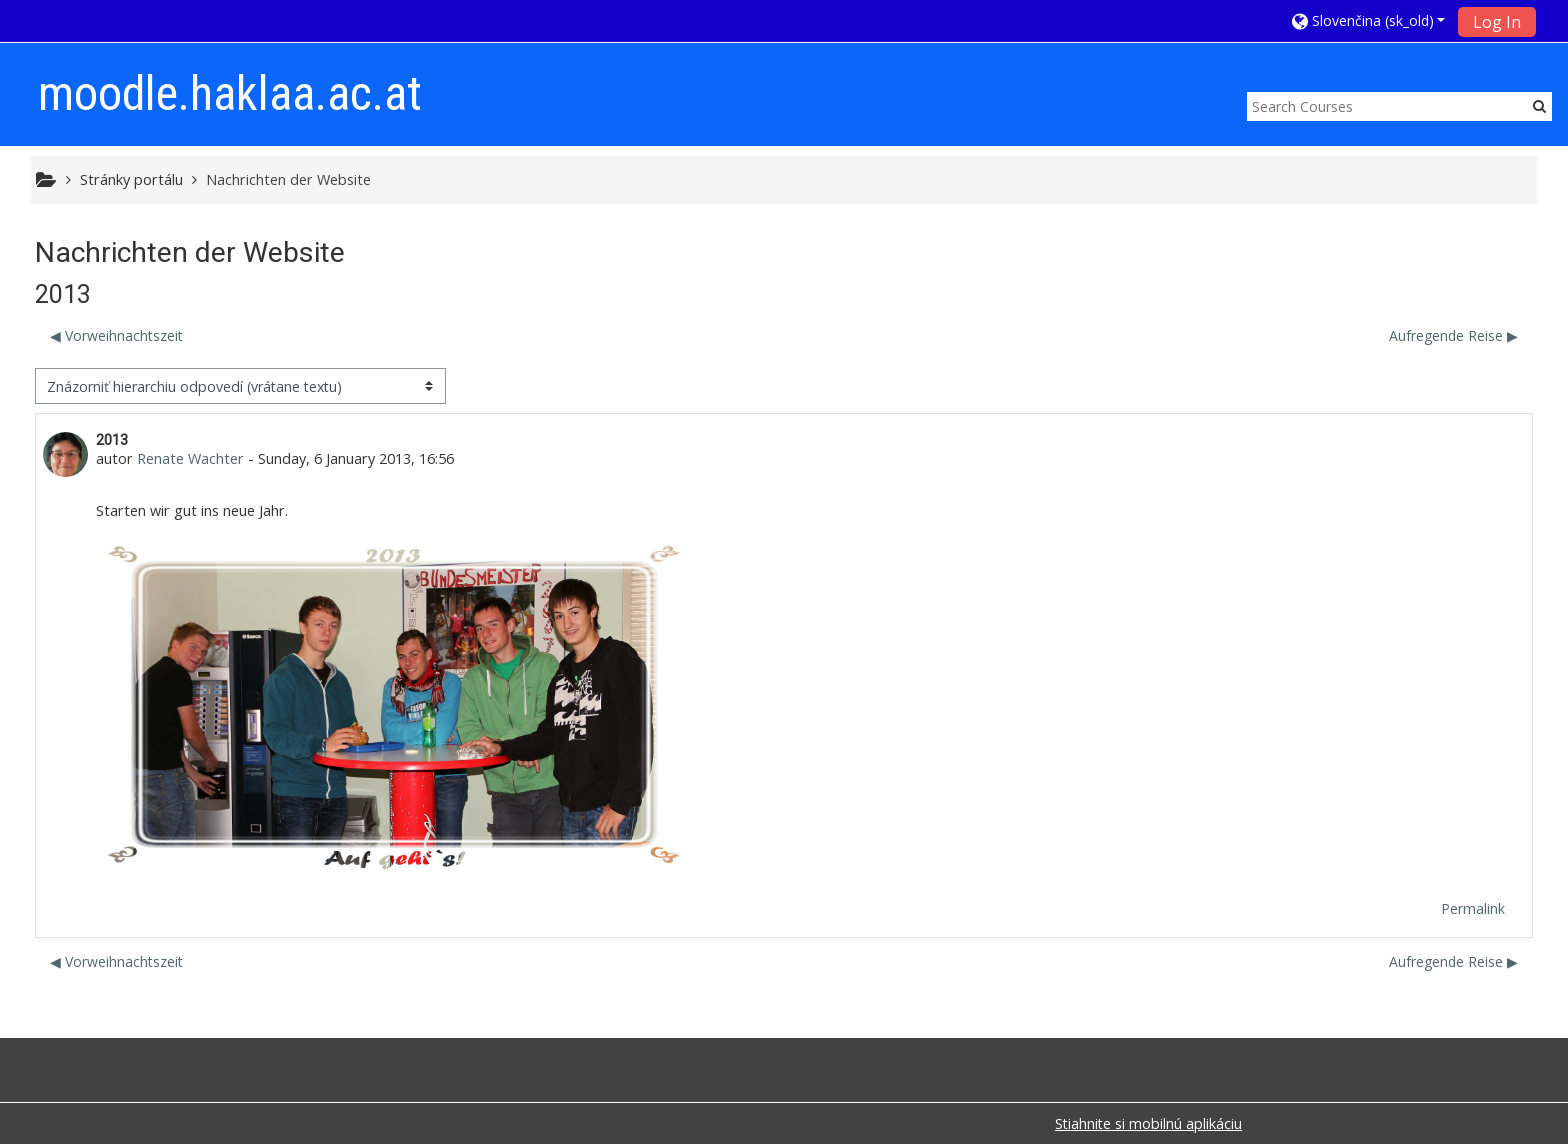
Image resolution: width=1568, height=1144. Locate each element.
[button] (1369, 20)
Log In (1497, 22)
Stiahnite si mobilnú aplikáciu (1148, 1123)
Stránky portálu (131, 179)
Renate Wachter (190, 458)
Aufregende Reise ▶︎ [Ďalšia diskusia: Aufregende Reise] (1453, 335)
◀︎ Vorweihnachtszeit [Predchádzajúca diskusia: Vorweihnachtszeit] (116, 335)
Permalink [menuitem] (1473, 908)
